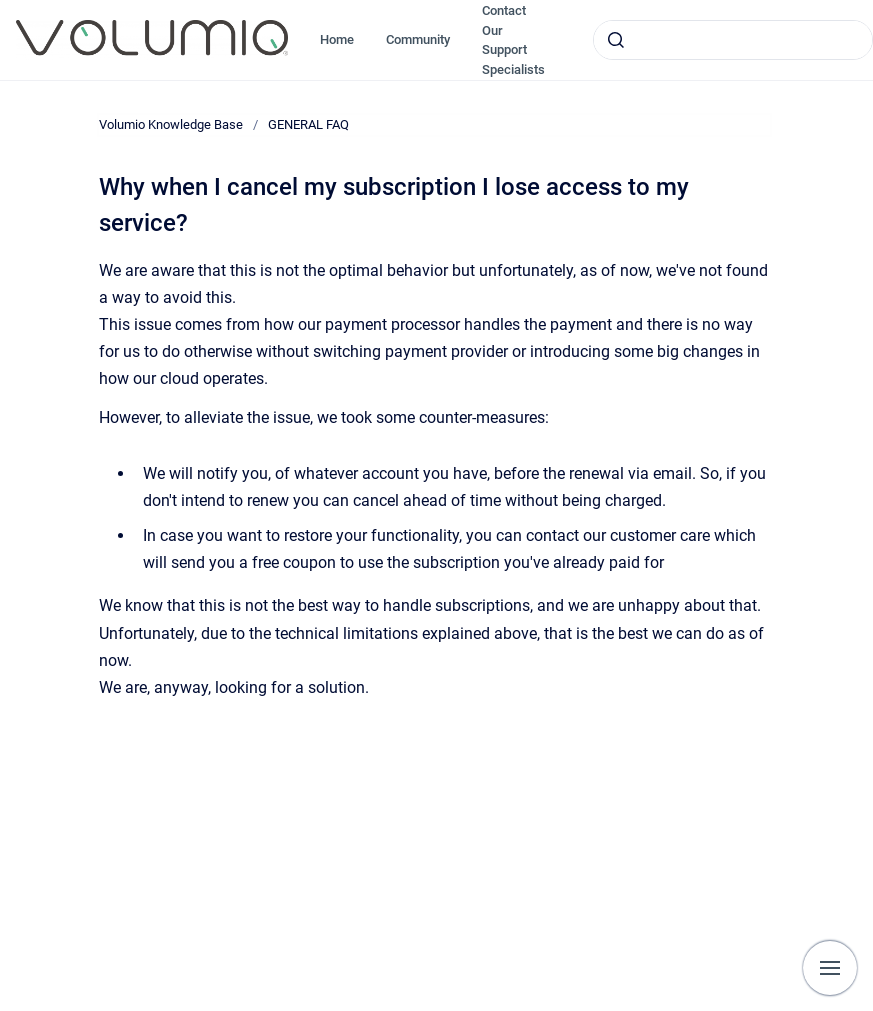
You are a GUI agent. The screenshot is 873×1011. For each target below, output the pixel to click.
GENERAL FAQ (308, 124)
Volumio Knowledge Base (171, 124)
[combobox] (733, 40)
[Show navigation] (830, 968)
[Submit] (616, 40)
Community (418, 39)
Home (337, 39)
